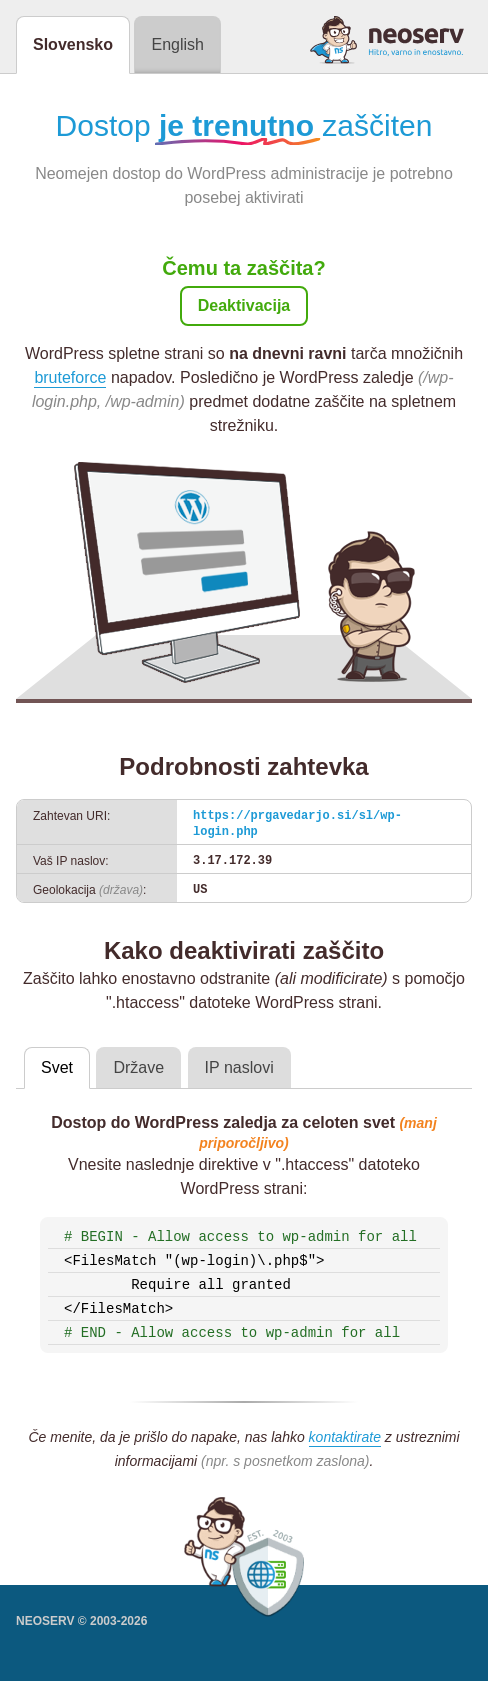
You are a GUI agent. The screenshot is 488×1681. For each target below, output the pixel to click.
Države (138, 1067)
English (177, 44)
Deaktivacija (244, 305)
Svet (57, 1067)
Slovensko (73, 44)
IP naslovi (239, 1067)
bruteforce (70, 377)
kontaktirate (345, 1437)
